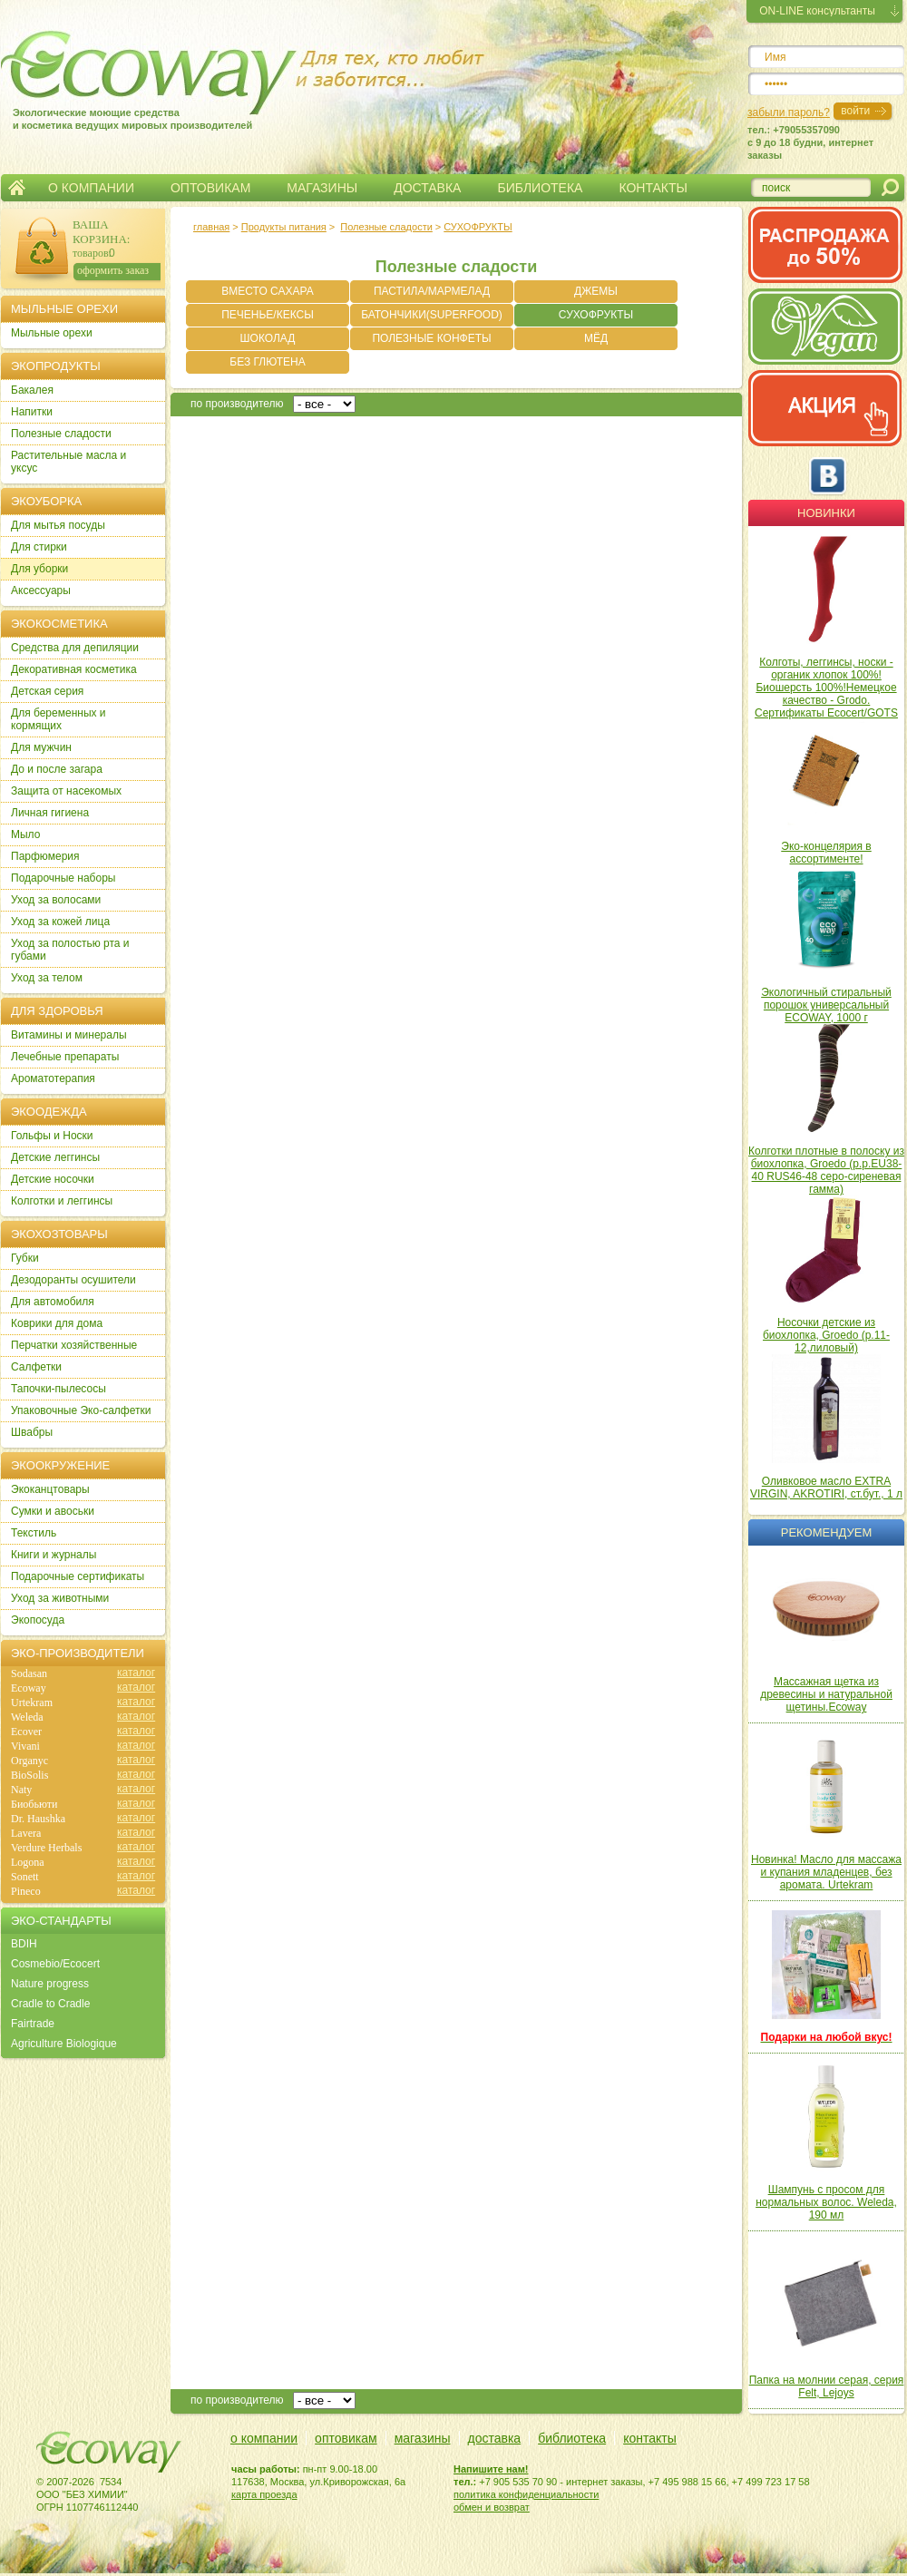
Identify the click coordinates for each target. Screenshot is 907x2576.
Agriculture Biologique (64, 2043)
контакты (650, 2438)
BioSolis (29, 1775)
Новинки (826, 513)
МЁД (596, 338)
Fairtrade (32, 2023)
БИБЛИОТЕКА (539, 188)
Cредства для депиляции (75, 647)
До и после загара (56, 769)
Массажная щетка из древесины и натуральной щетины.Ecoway (826, 1694)
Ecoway (28, 1688)
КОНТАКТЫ (653, 188)
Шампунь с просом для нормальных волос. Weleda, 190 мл (826, 2202)
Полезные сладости (386, 226)
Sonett (25, 1876)
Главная (17, 187)
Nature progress (50, 1983)
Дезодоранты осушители (73, 1279)
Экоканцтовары (50, 1489)
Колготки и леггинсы (61, 1201)
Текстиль (33, 1533)
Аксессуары (41, 590)
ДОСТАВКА (427, 188)
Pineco (26, 1891)
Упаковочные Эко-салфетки (81, 1410)
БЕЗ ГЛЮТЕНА (267, 362)
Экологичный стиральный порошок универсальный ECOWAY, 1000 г (826, 1005)
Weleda (27, 1717)
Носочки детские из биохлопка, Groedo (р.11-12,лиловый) (826, 1335)
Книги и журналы (53, 1554)
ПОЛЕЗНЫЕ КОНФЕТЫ (431, 338)
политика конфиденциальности (526, 2494)
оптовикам (346, 2438)
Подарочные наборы (63, 878)
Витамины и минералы (69, 1035)
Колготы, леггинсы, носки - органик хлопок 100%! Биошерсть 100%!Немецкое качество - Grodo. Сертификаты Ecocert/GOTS (826, 687)
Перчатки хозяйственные (74, 1345)
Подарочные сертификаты (77, 1576)
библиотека (572, 2438)
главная (211, 226)
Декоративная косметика (74, 669)
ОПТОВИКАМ (210, 188)
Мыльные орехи (52, 333)
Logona (27, 1862)
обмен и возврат (492, 2507)
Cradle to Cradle (50, 2003)
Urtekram (32, 1702)
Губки (25, 1258)
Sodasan (29, 1673)
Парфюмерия (45, 856)
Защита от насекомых (66, 791)
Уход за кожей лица (60, 921)
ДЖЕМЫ (596, 291)
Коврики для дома (56, 1323)
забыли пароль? (788, 112)
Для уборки (39, 568)
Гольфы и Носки (52, 1135)
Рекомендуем (826, 1532)
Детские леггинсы (55, 1157)
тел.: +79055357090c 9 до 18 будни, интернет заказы (810, 142)
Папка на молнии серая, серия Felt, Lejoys (826, 2386)
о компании (263, 2438)
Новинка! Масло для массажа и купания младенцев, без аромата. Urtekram (826, 1872)
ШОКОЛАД (268, 338)
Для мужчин (41, 747)
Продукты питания (284, 226)
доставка (495, 2438)
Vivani (25, 1746)
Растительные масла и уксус (68, 461)
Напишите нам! (491, 2469)
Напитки (32, 411)
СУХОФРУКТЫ (478, 226)
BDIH (24, 1943)
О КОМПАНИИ (91, 188)
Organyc (29, 1760)
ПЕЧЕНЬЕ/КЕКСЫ (267, 314)
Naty (21, 1789)
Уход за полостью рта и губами (70, 949)
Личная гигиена (50, 812)
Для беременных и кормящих (58, 719)
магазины (423, 2438)
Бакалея (32, 390)
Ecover (26, 1731)
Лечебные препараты (65, 1056)
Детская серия (47, 691)
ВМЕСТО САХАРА (267, 291)
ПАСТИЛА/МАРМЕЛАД (432, 291)
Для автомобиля (52, 1301)
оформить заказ (113, 270)
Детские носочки (52, 1179)
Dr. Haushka (38, 1818)
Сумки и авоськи (52, 1511)
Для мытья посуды (58, 525)
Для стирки (39, 547)
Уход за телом (47, 977)
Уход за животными (60, 1598)
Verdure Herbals (46, 1847)
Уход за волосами (56, 899)
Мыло (25, 834)
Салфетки (36, 1367)
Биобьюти (34, 1804)
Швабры (32, 1432)
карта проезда (264, 2494)
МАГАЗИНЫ (322, 188)
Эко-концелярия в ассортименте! (826, 852)
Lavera (26, 1833)
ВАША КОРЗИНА (100, 232)
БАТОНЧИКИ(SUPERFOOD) (431, 314)
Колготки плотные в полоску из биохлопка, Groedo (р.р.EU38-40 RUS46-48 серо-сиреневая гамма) (826, 1170)
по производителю (237, 403)
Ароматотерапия (53, 1078)
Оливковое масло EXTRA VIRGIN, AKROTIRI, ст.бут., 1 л (826, 1487)
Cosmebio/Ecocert (55, 1963)
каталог (136, 1672)
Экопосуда (37, 1620)
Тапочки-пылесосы (58, 1388)
